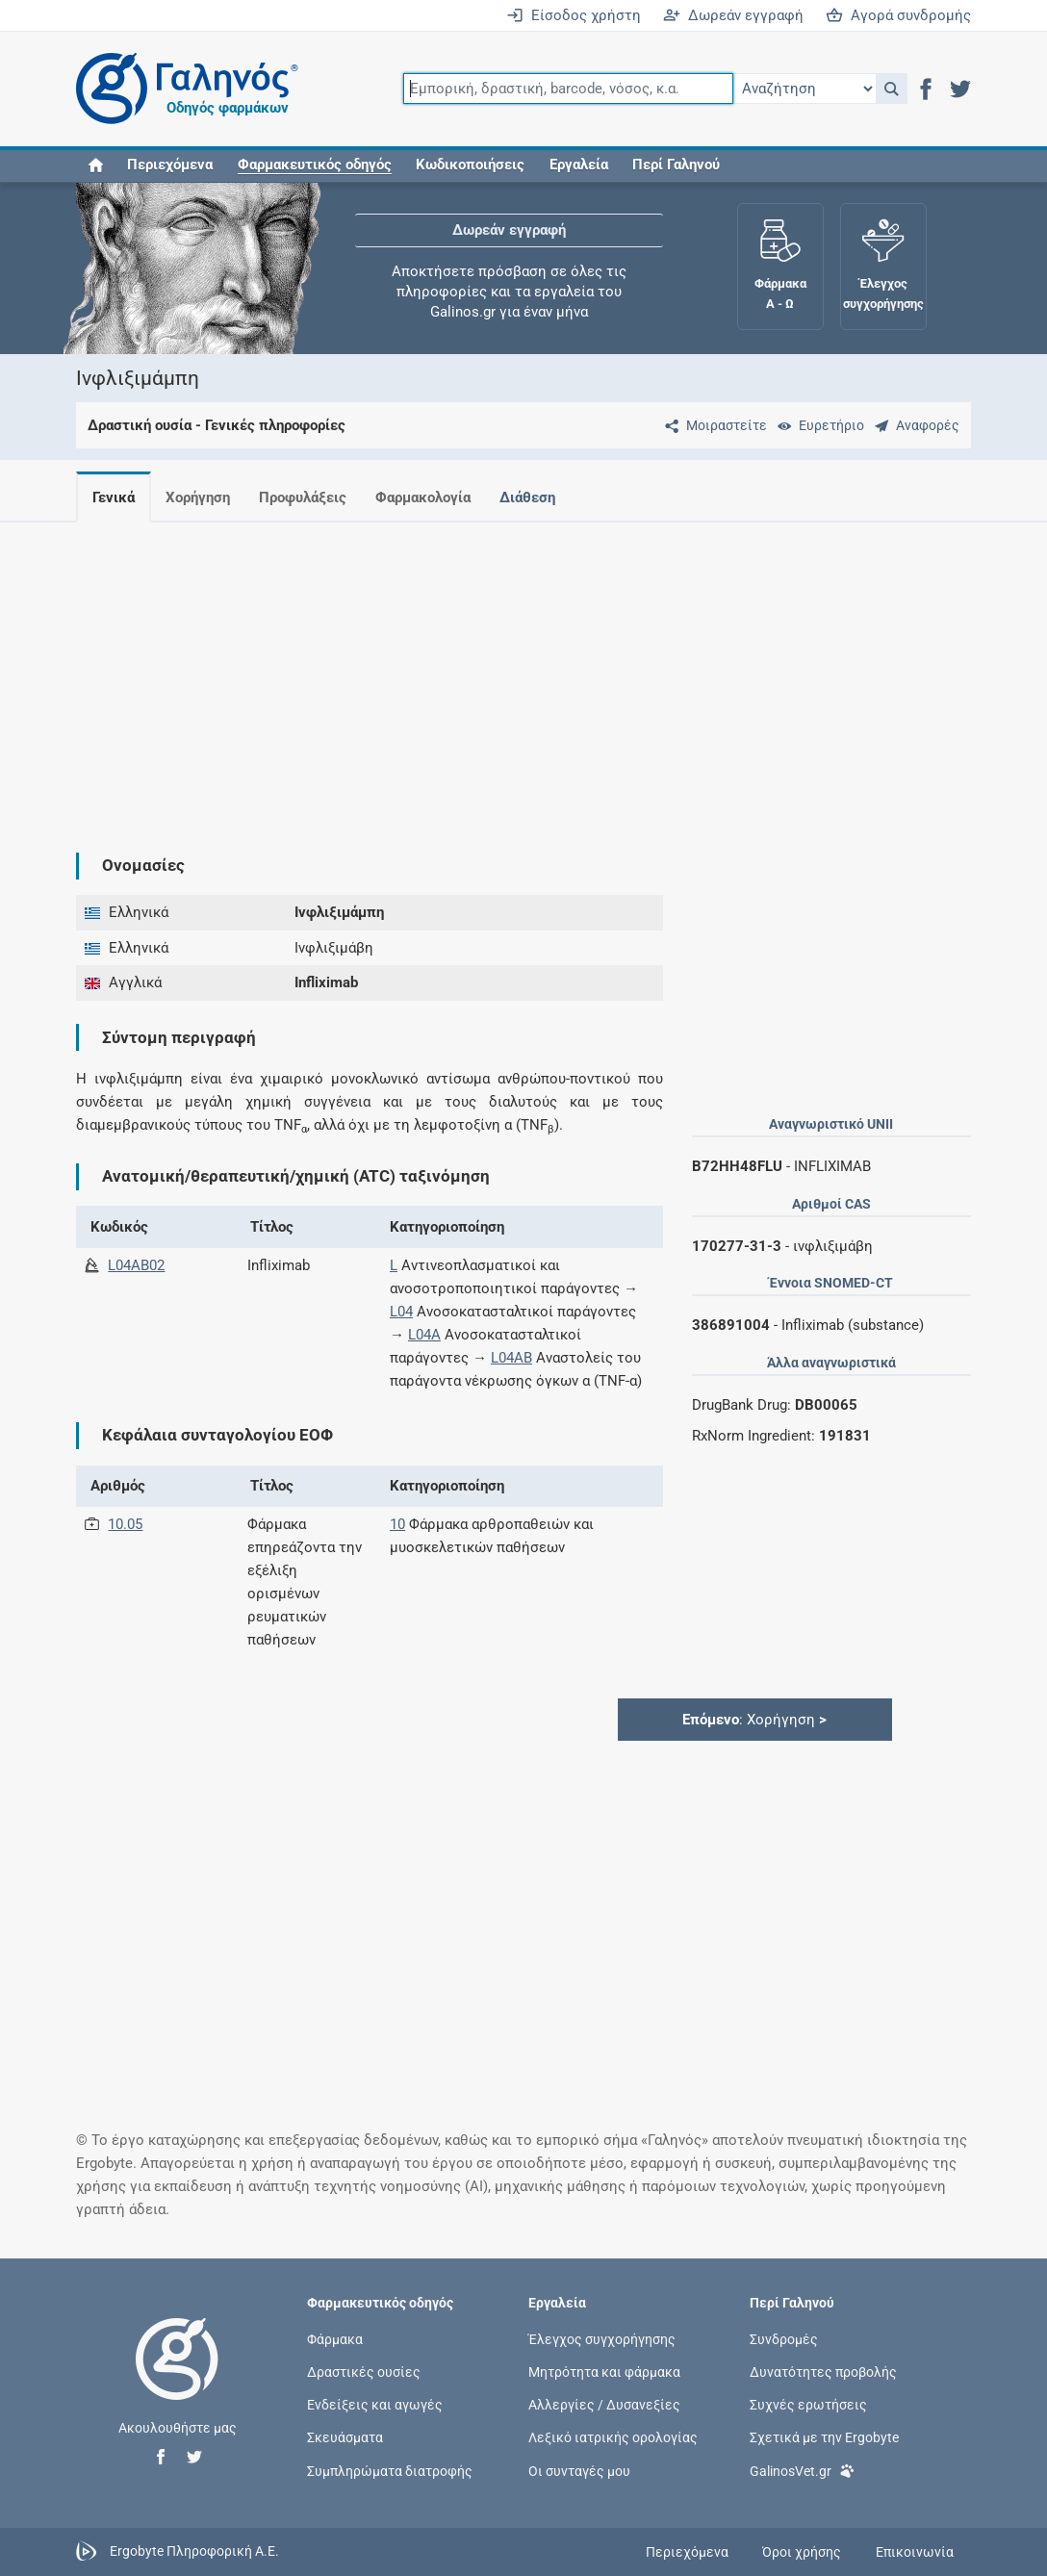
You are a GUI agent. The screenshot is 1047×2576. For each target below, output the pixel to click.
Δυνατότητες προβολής (823, 2372)
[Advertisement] (523, 671)
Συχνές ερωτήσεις (808, 2404)
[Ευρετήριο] (817, 425)
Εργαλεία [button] (578, 165)
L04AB (511, 1357)
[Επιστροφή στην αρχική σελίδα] (177, 2378)
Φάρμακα (335, 2338)
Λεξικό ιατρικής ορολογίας (613, 2437)
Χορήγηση (201, 497)
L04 (401, 1311)
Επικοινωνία (915, 2552)
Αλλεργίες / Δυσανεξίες (604, 2404)
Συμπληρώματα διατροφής (389, 2470)
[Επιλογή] (804, 88)
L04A (424, 1334)
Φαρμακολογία (434, 497)
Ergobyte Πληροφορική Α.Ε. (194, 2551)
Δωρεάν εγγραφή (733, 15)
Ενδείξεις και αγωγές (375, 2404)
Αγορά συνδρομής (898, 15)
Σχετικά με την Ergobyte (824, 2437)
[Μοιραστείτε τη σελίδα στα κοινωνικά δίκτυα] (712, 425)
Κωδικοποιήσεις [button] (470, 165)
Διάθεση (543, 497)
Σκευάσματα (345, 2437)
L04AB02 (136, 1265)
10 (397, 1524)
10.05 (125, 1524)
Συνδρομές (784, 2338)
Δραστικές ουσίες (364, 2372)
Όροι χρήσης (801, 2552)
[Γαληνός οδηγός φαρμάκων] (182, 89)
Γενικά (113, 497)
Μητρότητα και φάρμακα (604, 2372)
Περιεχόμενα (170, 165)
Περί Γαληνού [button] (676, 165)
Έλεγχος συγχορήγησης (602, 2338)
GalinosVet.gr (802, 2469)
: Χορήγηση (754, 1719)
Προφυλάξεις (310, 497)
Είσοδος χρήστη (573, 15)
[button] (891, 88)
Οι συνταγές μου (579, 2470)
